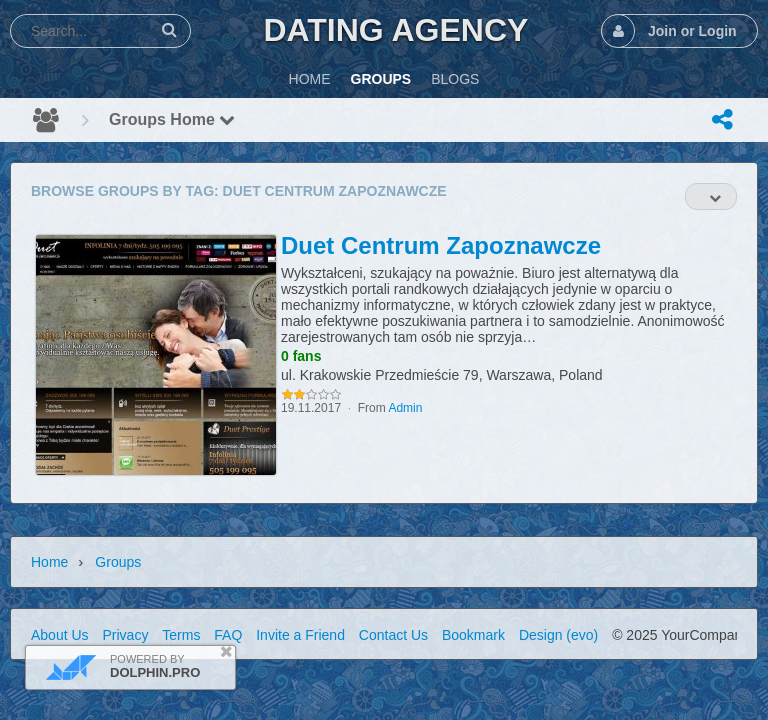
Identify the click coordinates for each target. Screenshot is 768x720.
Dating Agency (395, 30)
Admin (405, 408)
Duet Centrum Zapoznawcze (441, 245)
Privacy (125, 635)
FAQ (228, 635)
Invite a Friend (300, 635)
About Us (60, 635)
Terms (181, 635)
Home (49, 562)
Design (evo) (558, 635)
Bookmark (473, 635)
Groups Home (172, 119)
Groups (118, 562)
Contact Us (393, 635)
